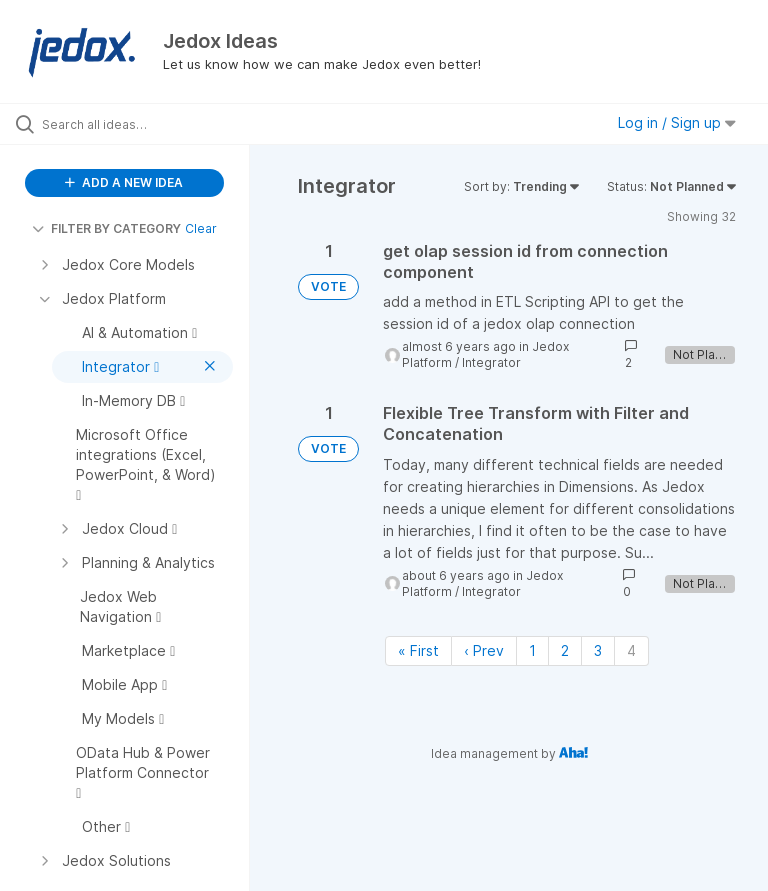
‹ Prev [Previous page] (484, 650)
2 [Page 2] (565, 650)
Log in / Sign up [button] (677, 122)
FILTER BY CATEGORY (106, 228)
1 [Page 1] (532, 650)
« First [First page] (418, 650)
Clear (201, 228)
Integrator (491, 362)
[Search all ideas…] (135, 124)
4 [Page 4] (631, 650)
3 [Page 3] (598, 650)
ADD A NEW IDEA (124, 182)
